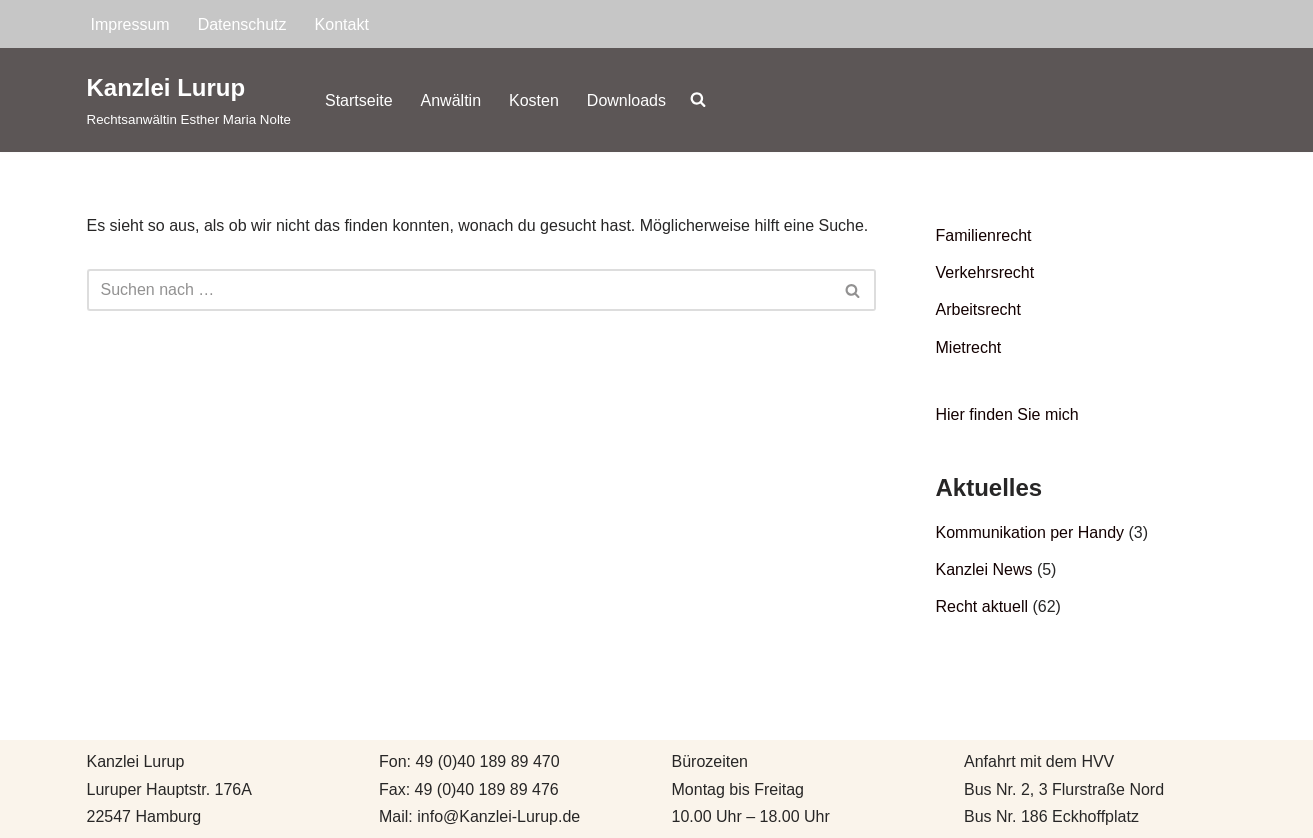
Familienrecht (984, 235)
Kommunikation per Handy (1030, 532)
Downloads (626, 100)
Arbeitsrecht (978, 309)
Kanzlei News (984, 569)
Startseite (359, 100)
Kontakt (342, 24)
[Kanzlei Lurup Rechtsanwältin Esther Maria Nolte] (189, 99)
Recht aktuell (982, 606)
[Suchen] (459, 290)
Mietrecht (969, 347)
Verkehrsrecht (985, 272)
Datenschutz (242, 24)
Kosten (534, 100)
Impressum (130, 24)
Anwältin (451, 100)
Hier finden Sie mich (1007, 414)
